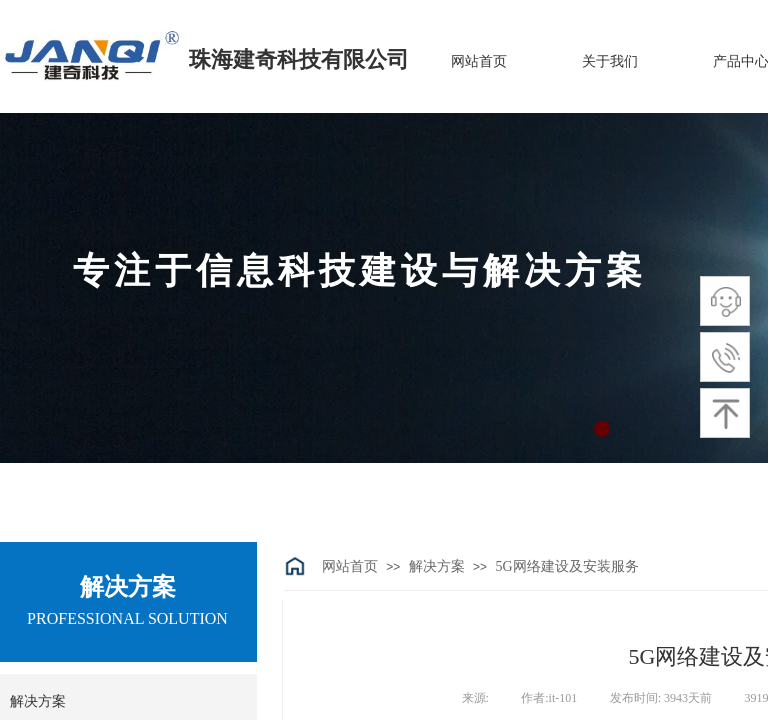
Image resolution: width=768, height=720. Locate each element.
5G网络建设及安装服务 (566, 566)
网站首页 (350, 566)
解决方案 (437, 566)
